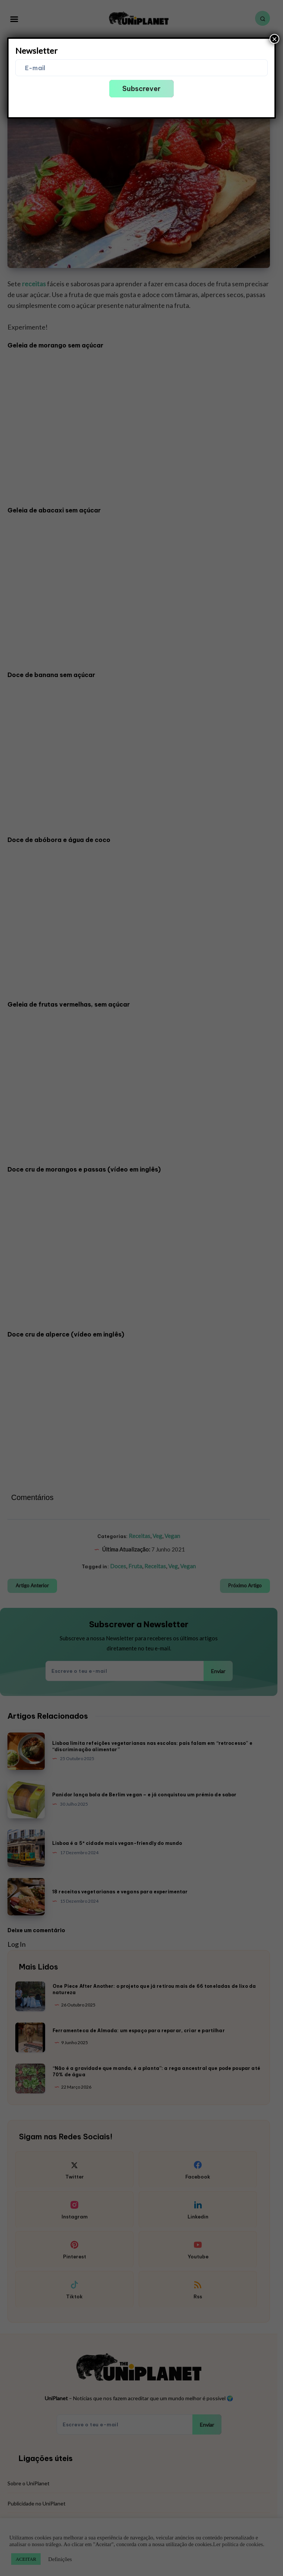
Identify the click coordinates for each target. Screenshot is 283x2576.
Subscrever (141, 88)
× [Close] (274, 39)
